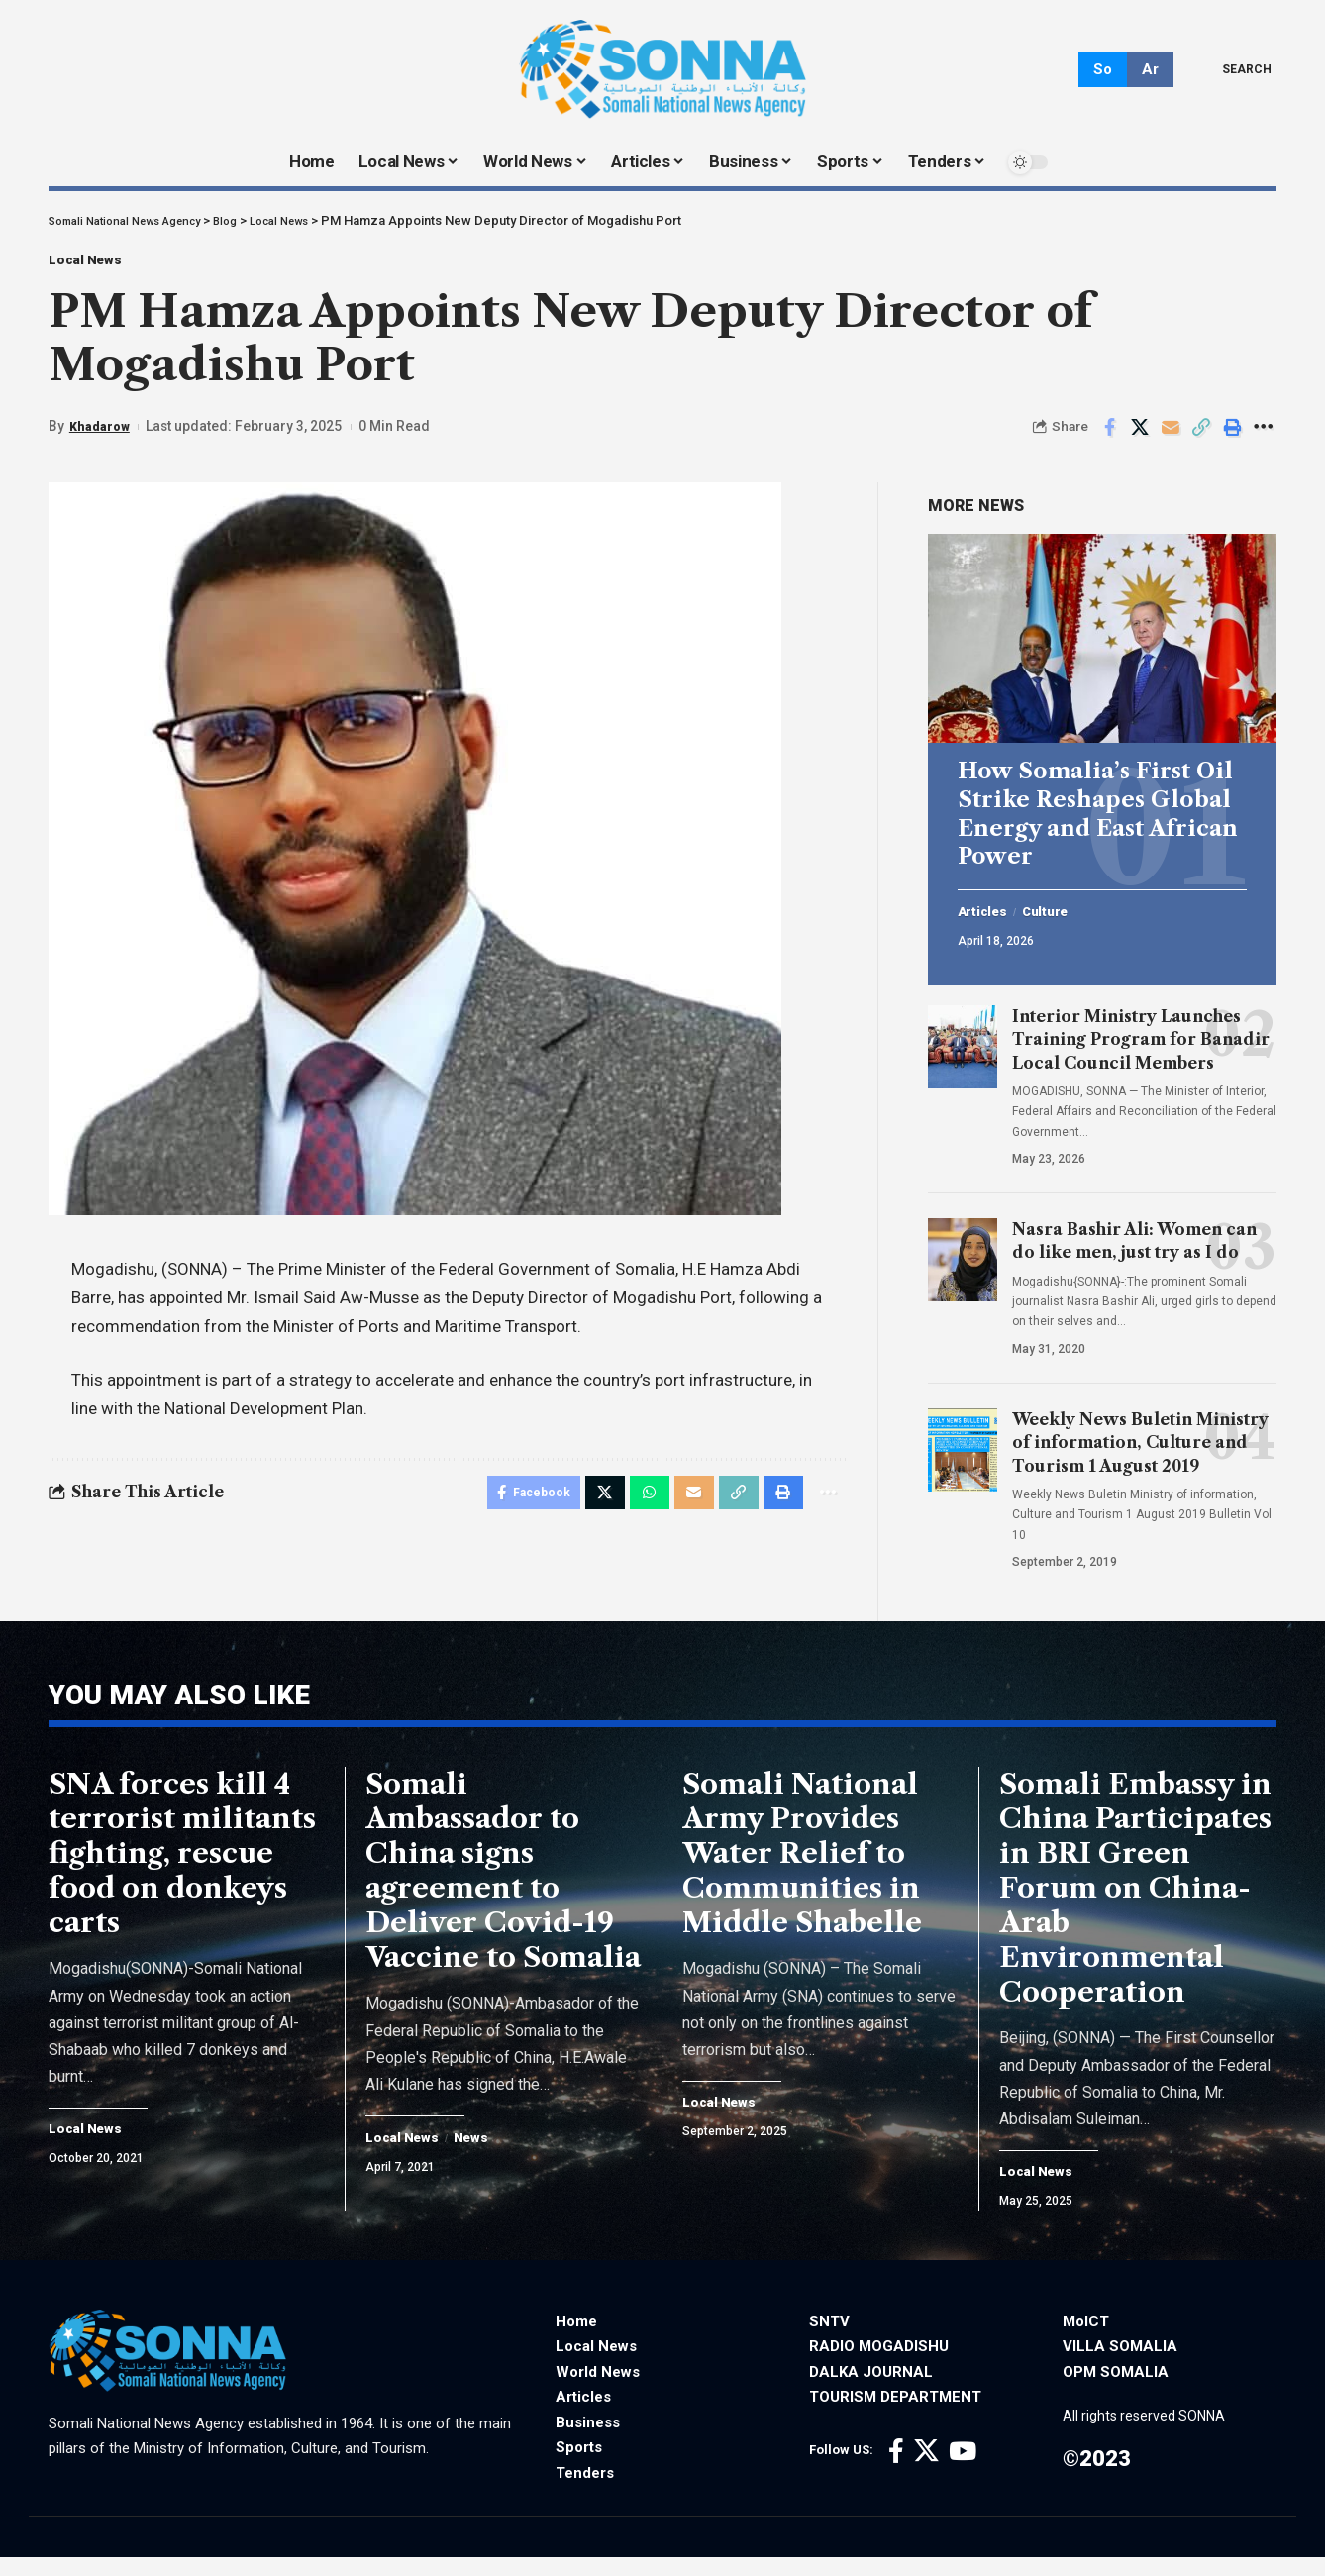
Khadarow (102, 438)
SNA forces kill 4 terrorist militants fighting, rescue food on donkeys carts (182, 1870)
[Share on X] (1140, 439)
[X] (926, 2469)
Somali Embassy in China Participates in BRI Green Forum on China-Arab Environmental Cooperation (1135, 1904)
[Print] (1232, 439)
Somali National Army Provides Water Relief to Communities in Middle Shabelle (802, 1870)
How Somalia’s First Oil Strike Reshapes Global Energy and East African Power (1098, 811)
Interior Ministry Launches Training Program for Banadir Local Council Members (1141, 1036)
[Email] (1170, 439)
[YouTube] (962, 2469)
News (485, 2155)
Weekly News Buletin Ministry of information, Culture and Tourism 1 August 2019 (1140, 1439)
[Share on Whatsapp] (636, 1507)
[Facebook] (896, 2469)
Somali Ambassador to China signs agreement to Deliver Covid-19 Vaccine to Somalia (503, 1887)
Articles (988, 908)
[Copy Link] (1201, 439)
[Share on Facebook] (1109, 439)
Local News (102, 265)
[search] (1232, 69)
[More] (1262, 439)
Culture (1059, 908)
